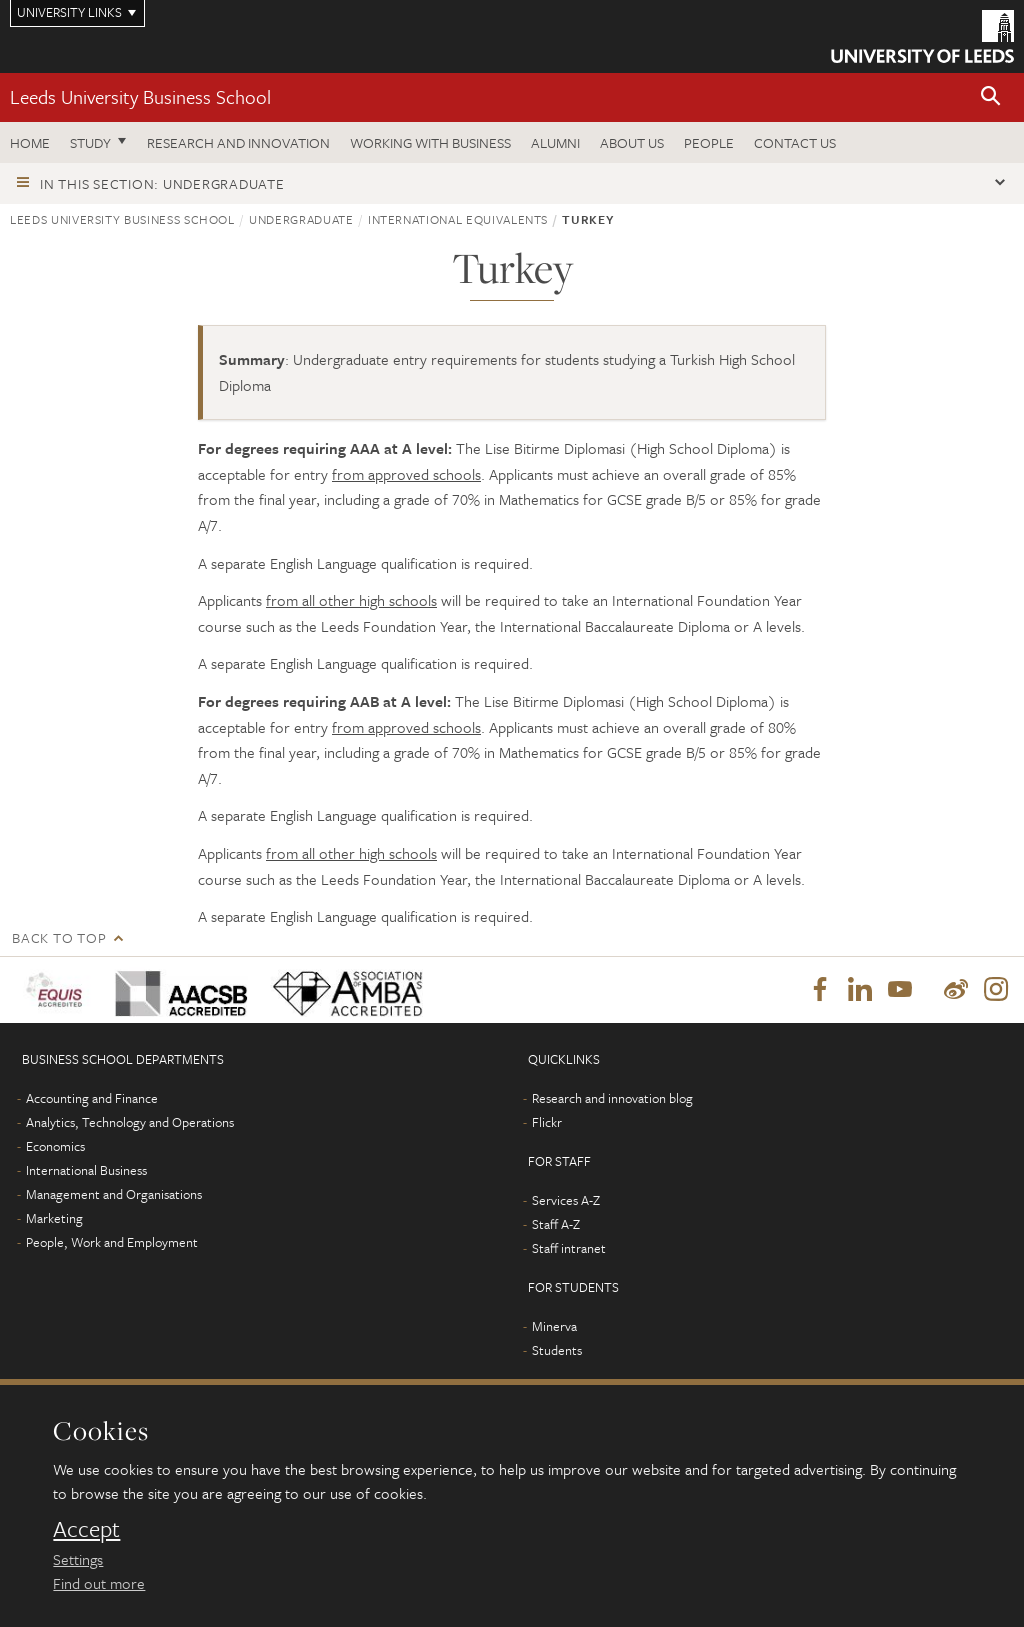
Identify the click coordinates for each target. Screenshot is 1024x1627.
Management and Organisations (114, 1194)
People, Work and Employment (112, 1242)
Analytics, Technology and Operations (130, 1122)
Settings (78, 1559)
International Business (86, 1170)
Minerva (554, 1326)
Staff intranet (569, 1248)
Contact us (795, 142)
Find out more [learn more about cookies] (99, 1583)
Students (557, 1350)
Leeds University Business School (140, 96)
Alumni (555, 142)
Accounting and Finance (92, 1098)
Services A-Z (566, 1200)
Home (30, 142)
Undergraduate (301, 219)
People (709, 142)
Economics (55, 1146)
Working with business (430, 142)
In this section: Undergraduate (162, 183)
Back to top (59, 937)
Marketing (54, 1218)
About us (632, 142)
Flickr (547, 1122)
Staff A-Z (556, 1224)
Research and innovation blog (612, 1098)
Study (90, 142)
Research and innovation (238, 142)
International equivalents (458, 219)
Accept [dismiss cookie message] (86, 1529)
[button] (991, 97)
